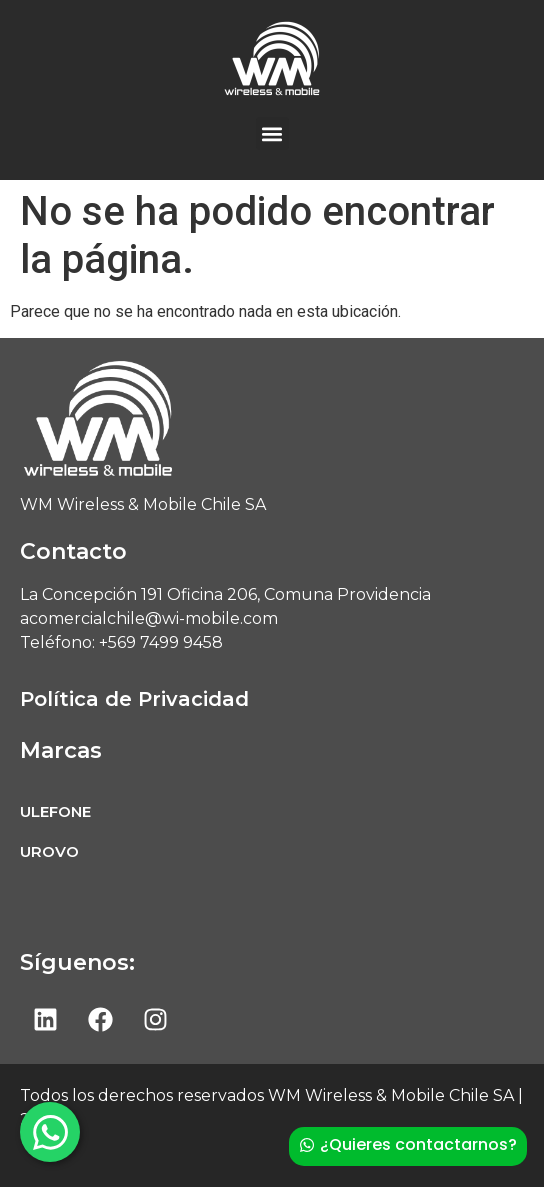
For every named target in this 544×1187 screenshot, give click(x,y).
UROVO (49, 851)
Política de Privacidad (134, 699)
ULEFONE (55, 811)
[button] (272, 133)
